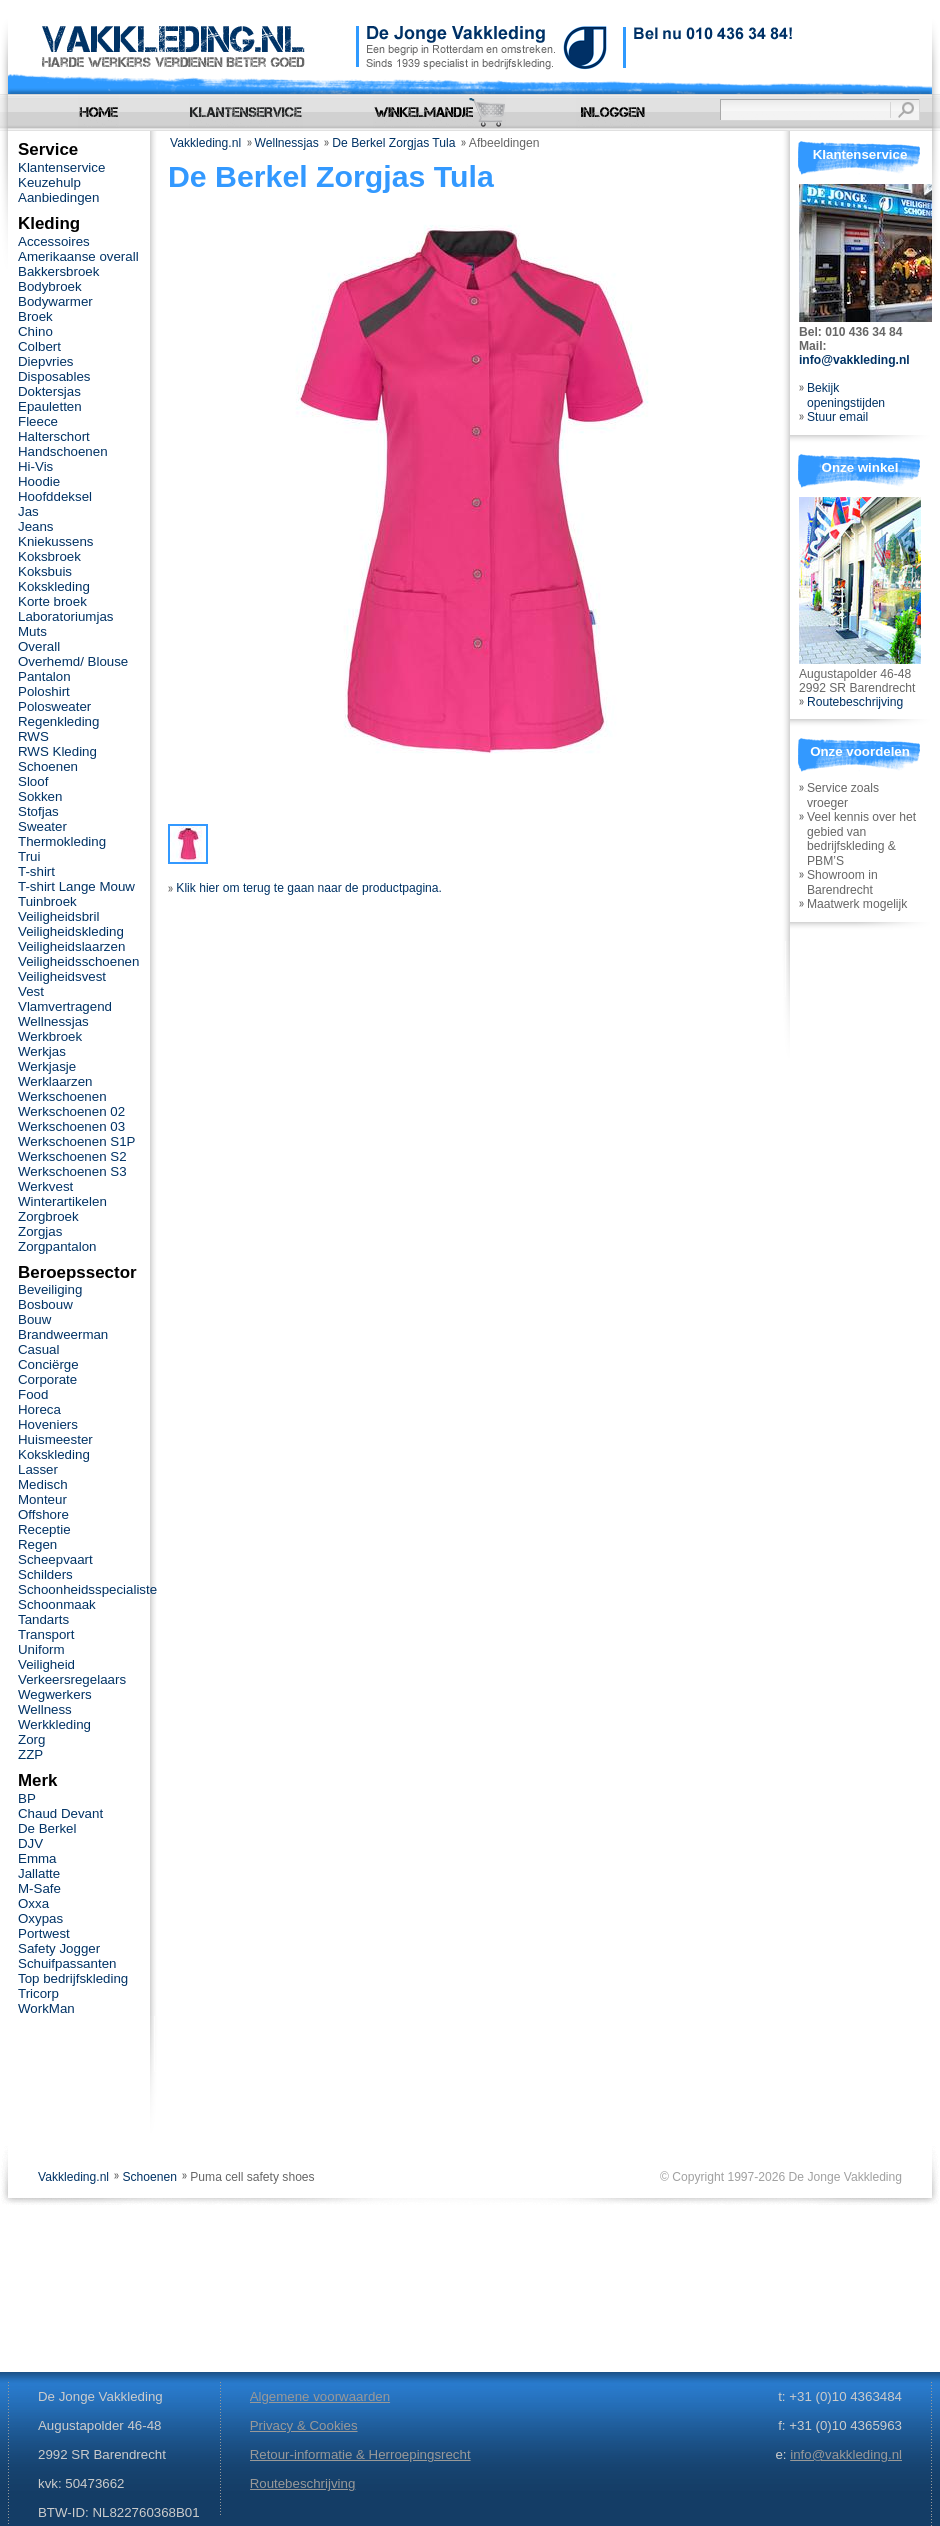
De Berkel (47, 1828)
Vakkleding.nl (205, 143)
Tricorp (38, 1993)
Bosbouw (45, 1304)
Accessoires (54, 241)
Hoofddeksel (55, 496)
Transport (46, 1634)
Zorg (31, 1739)
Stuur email (837, 417)
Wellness (45, 1709)
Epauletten (50, 406)
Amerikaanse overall (78, 256)
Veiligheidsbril (58, 916)
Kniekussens (55, 541)
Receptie (44, 1529)
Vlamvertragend (65, 1006)
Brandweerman (63, 1334)
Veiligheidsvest (62, 976)
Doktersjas (49, 391)
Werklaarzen (55, 1081)
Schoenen (48, 766)
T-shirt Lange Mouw (76, 886)
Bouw (34, 1319)
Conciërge (48, 1364)
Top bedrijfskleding (73, 1978)
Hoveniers (48, 1424)
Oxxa (33, 1903)
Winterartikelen (62, 1201)
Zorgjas (40, 1231)
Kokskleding (54, 586)
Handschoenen (63, 451)
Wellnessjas (287, 143)
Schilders (45, 1574)
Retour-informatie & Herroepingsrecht (360, 2454)
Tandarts (43, 1619)
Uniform (41, 1649)
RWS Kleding (57, 751)
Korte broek (52, 601)
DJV (30, 1843)
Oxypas (40, 1918)
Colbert (39, 346)
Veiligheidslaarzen (71, 946)
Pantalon (44, 676)
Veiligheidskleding (71, 931)
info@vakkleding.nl (854, 360)
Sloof (33, 781)
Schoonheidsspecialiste (87, 1589)
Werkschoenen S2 (72, 1156)
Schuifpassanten (67, 1963)
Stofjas (38, 811)
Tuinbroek (47, 901)
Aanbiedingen (58, 197)
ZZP (30, 1754)
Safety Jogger (59, 1948)
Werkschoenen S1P (76, 1141)
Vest (31, 991)
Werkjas (42, 1051)
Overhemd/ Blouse (73, 661)
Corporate (47, 1379)
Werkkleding (54, 1724)
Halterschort (54, 436)
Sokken (40, 796)
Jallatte (39, 1873)
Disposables (54, 376)
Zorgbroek (48, 1216)
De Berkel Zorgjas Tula (393, 143)
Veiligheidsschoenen (78, 961)
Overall (39, 646)
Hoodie (39, 481)
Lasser (38, 1469)
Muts (32, 631)
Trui (29, 856)
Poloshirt (44, 691)
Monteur (42, 1499)
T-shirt (36, 871)
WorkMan (46, 2008)
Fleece (38, 421)
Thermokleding (62, 841)
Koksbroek (49, 556)
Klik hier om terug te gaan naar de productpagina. (305, 888)
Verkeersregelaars (72, 1679)
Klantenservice (61, 167)
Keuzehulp (49, 182)
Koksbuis (45, 571)
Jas (28, 511)
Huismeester (55, 1439)
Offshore (43, 1514)
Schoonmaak (57, 1604)
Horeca (39, 1409)
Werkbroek (50, 1036)
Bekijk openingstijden (846, 395)
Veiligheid (46, 1664)
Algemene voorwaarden (320, 2396)
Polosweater (54, 706)
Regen (37, 1544)
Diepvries (46, 361)
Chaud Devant (60, 1813)
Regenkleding (58, 721)
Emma (37, 1858)
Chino (35, 331)
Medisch (43, 1484)
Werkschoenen (62, 1096)
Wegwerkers (55, 1694)
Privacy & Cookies (304, 2425)
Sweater (42, 826)
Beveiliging (50, 1289)
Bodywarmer (55, 301)
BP (27, 1798)
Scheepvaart (55, 1559)
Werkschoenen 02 (71, 1111)
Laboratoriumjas (65, 616)
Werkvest (45, 1186)
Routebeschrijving (855, 702)
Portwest (44, 1933)
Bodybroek (50, 286)
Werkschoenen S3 (72, 1171)
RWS (33, 736)
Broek (35, 316)
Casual (38, 1349)
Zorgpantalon (57, 1246)
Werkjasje (47, 1066)
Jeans (36, 526)
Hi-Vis (35, 466)
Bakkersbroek (58, 271)
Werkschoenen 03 (71, 1126)
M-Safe (39, 1888)
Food (33, 1394)
